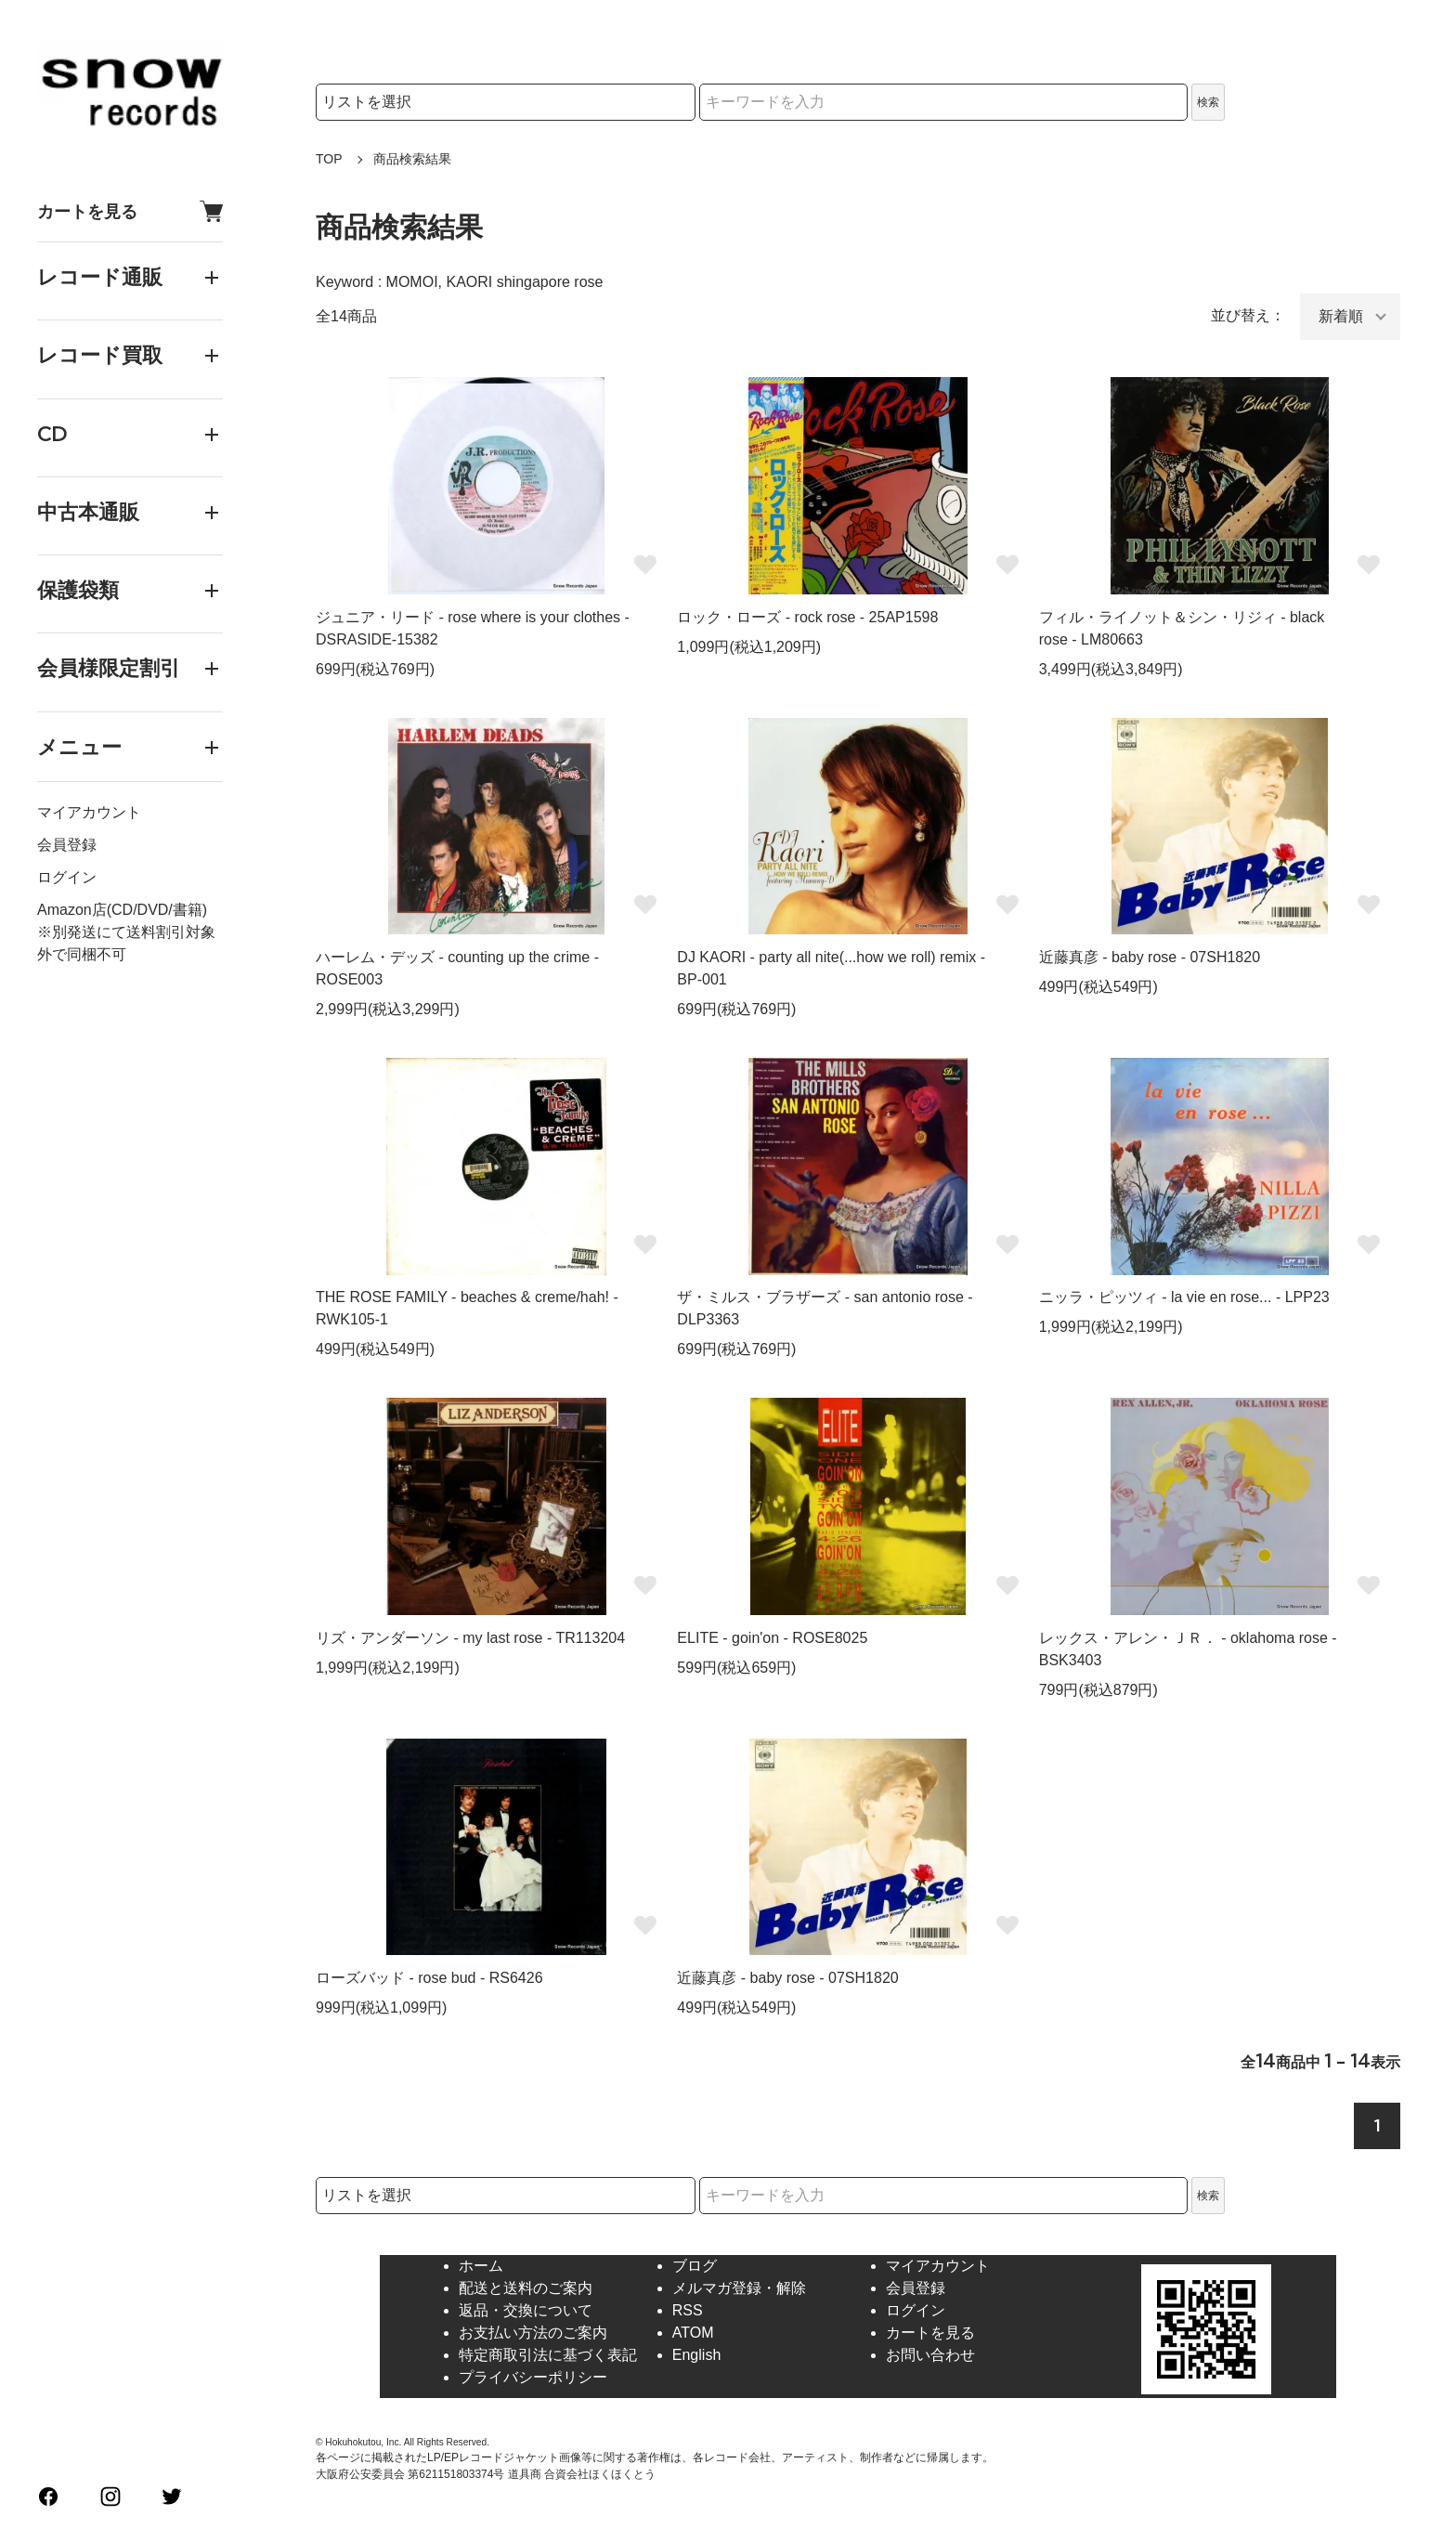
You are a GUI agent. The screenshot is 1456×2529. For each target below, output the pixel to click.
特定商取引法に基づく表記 (548, 2355)
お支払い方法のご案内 (533, 2332)
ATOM (693, 2332)
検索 (1208, 102)
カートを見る (130, 211)
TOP (329, 158)
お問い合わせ (930, 2355)
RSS (687, 2310)
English (696, 2355)
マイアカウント (89, 812)
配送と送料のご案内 (525, 2288)
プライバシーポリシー (533, 2377)
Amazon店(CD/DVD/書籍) (122, 910)
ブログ (694, 2266)
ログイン (67, 877)
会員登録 (67, 845)
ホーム (481, 2266)
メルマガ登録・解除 (739, 2288)
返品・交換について (525, 2310)
